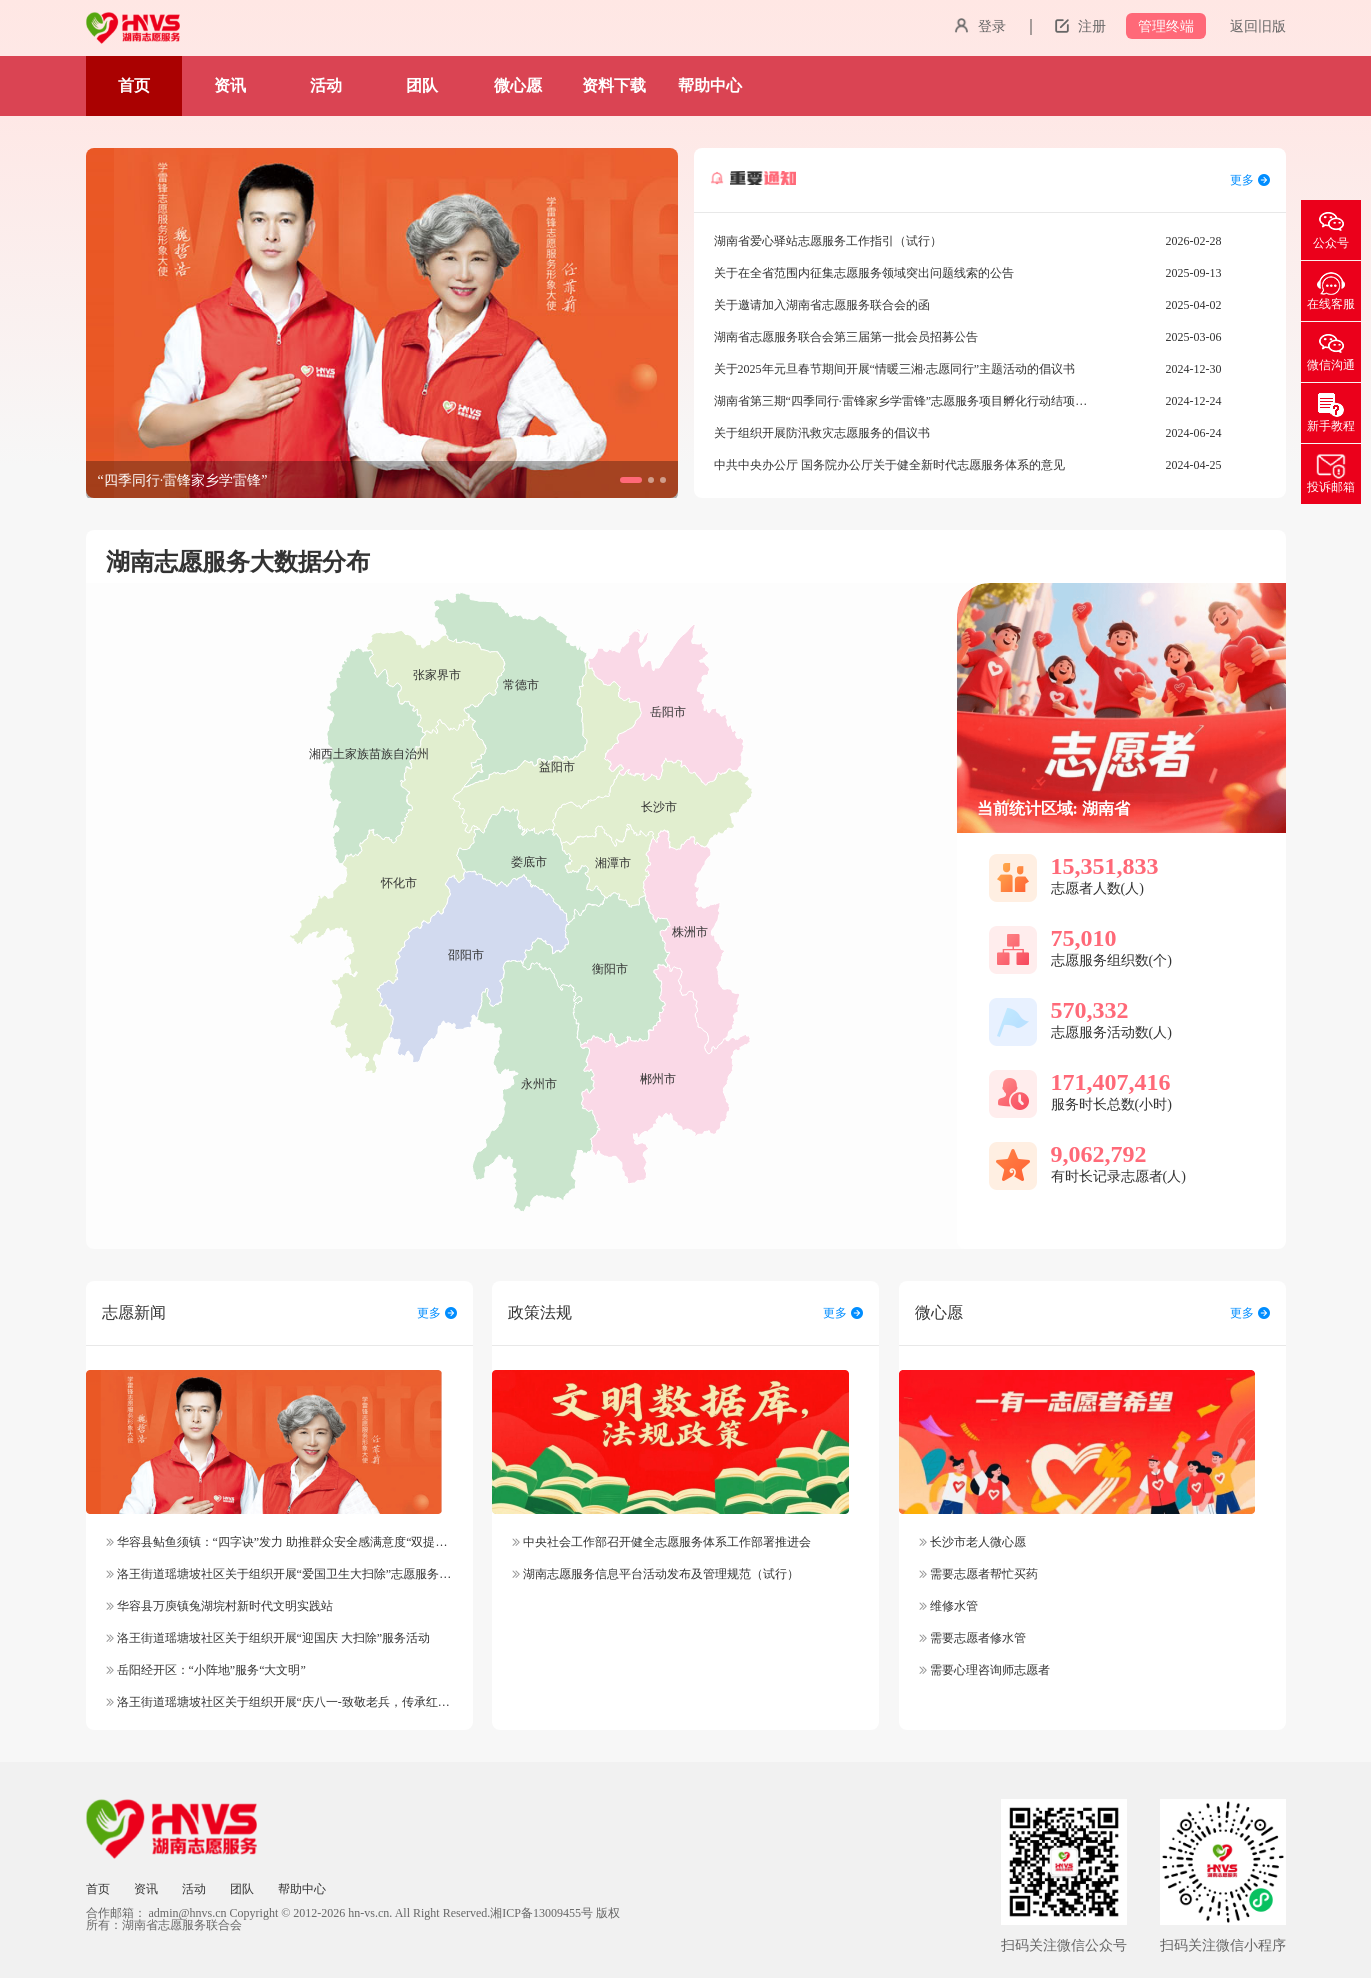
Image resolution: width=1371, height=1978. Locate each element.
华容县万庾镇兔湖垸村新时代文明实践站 (219, 1606)
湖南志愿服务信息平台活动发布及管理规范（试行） (655, 1574)
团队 (422, 85)
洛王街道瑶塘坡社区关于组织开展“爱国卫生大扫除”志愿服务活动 (285, 1574)
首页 (134, 85)
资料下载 (614, 85)
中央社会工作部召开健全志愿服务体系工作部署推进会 (661, 1542)
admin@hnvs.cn (188, 1913)
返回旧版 (1258, 26)
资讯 (230, 85)
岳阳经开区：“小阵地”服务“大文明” (206, 1670)
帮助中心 (710, 85)
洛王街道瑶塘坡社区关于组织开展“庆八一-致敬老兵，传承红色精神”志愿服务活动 (329, 1702)
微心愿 (518, 85)
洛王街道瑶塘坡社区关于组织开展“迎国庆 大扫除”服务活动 (268, 1638)
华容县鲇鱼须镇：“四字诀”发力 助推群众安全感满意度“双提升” (279, 1542)
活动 (326, 85)
